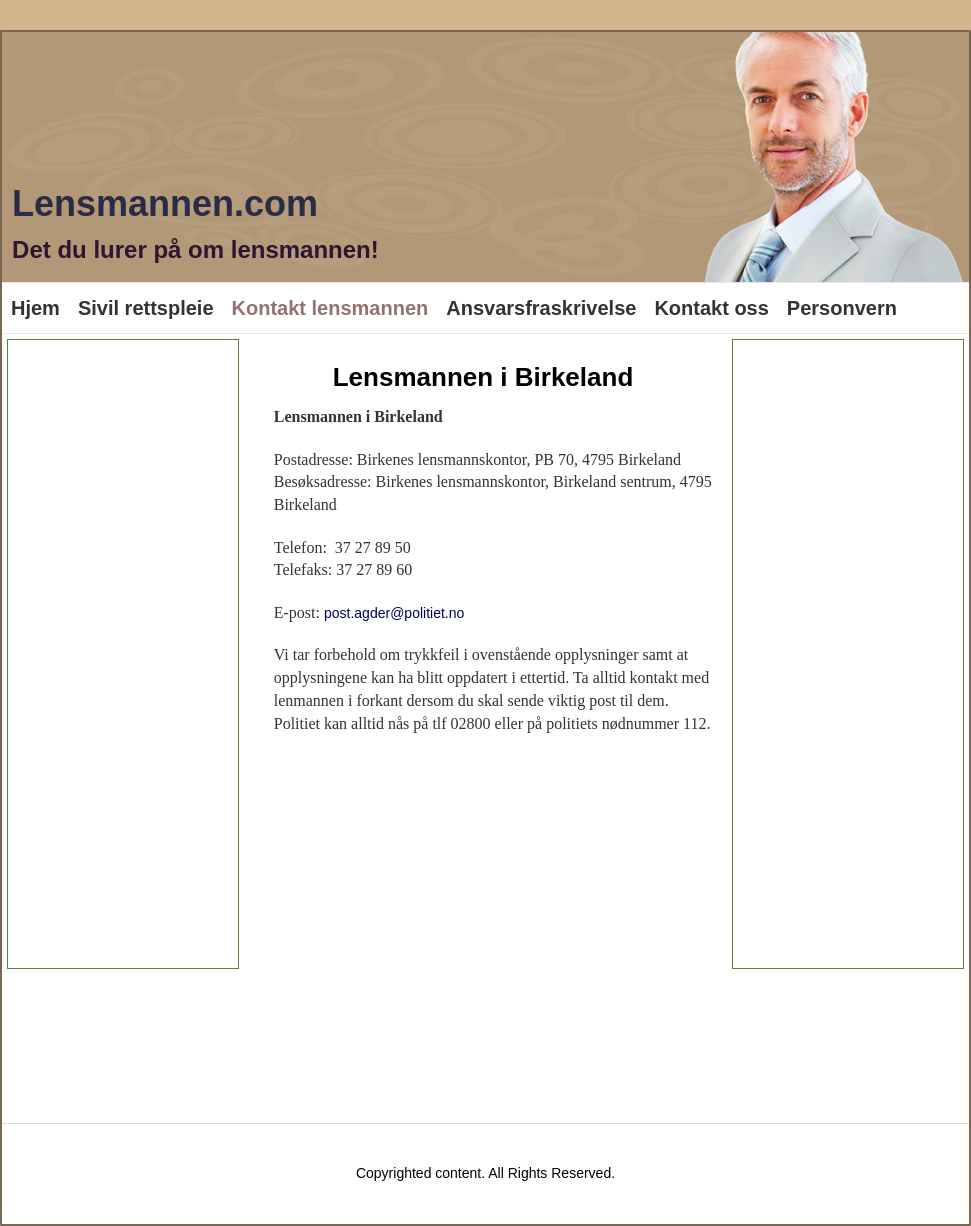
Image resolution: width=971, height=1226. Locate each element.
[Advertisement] (123, 654)
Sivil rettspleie (146, 308)
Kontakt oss (711, 308)
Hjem (35, 308)
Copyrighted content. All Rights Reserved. (485, 1173)
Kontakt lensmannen (330, 308)
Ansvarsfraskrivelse (541, 308)
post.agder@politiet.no (394, 613)
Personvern (842, 308)
